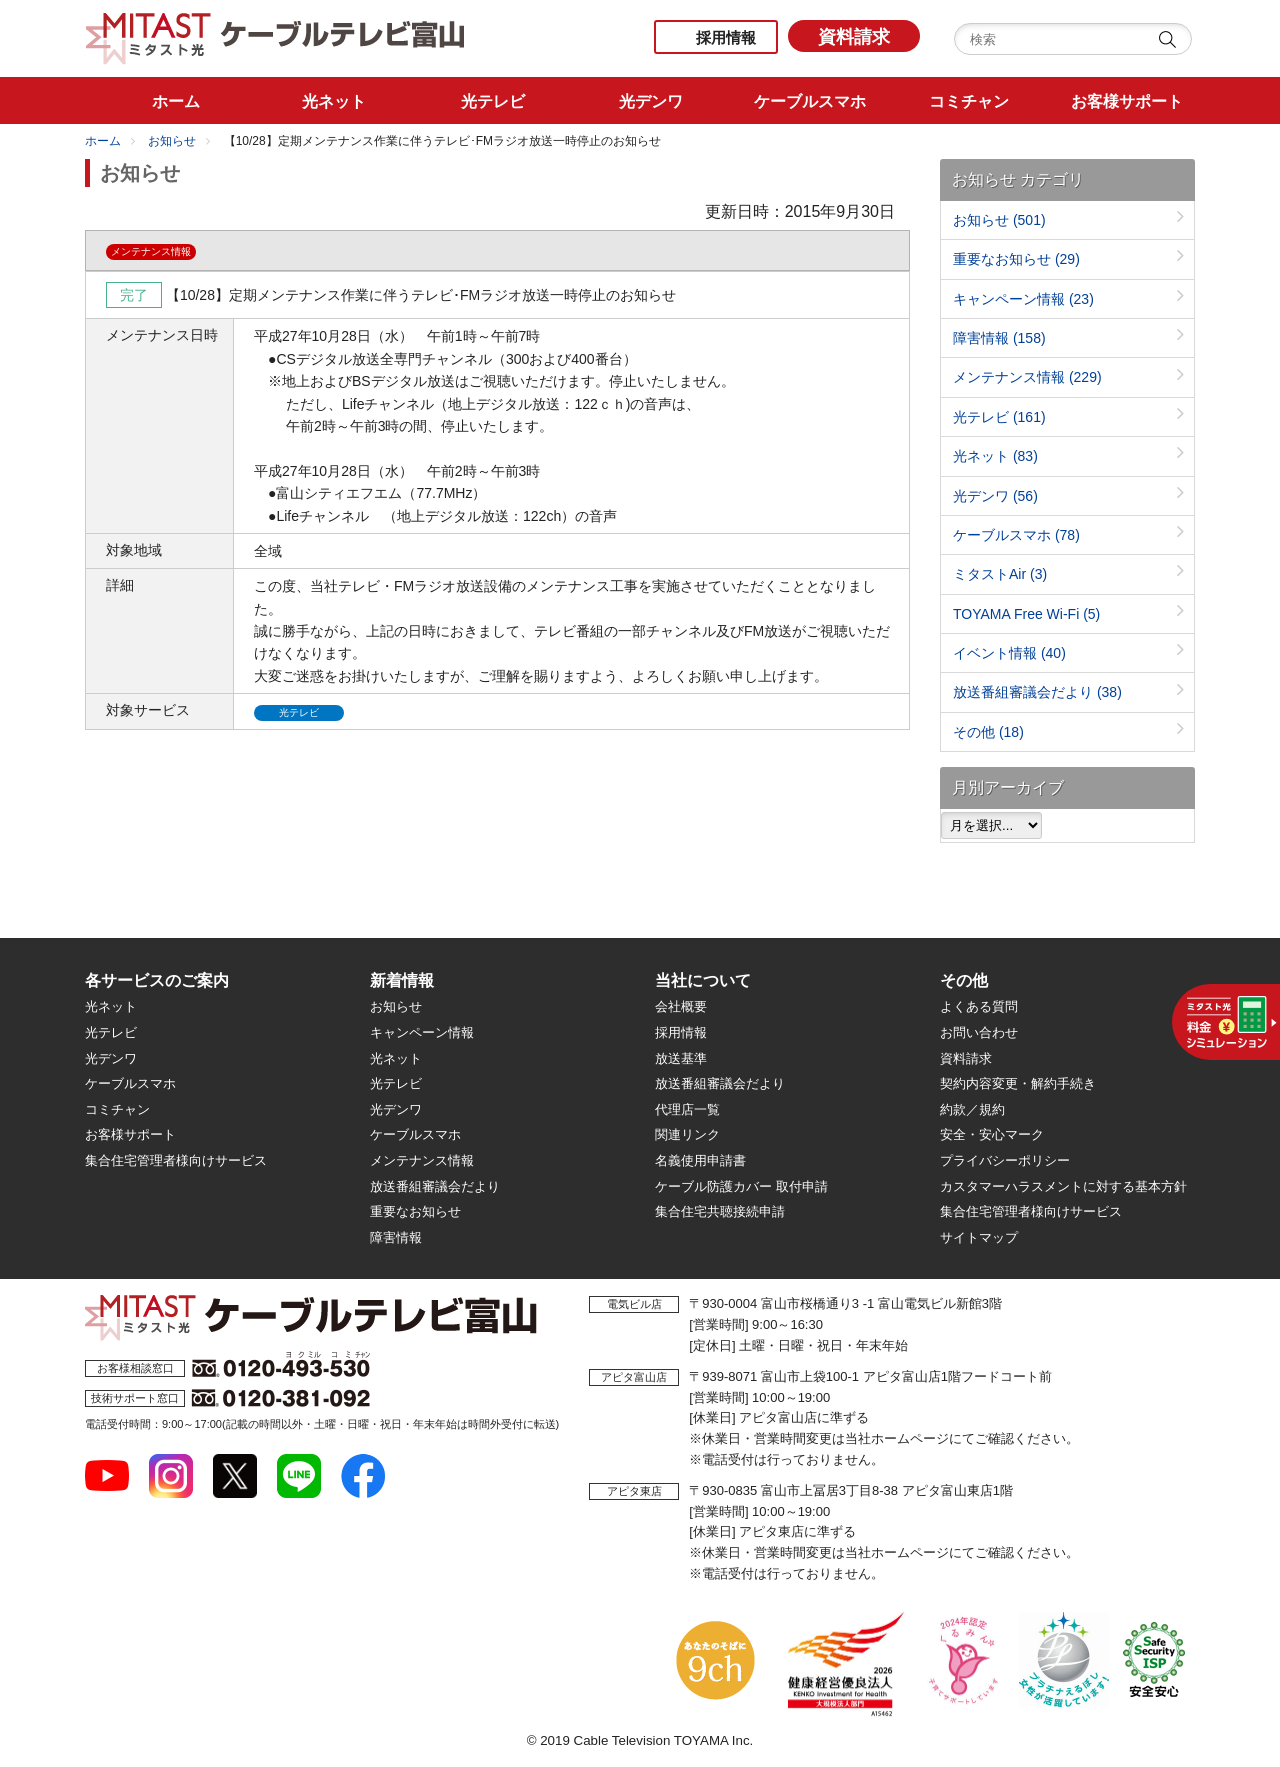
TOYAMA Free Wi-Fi (1026, 614)
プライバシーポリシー (1005, 1160)
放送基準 (681, 1058)
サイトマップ (979, 1237)
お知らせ (172, 141)
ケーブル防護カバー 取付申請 (741, 1186)
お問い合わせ (979, 1032)
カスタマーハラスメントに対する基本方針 (1063, 1186)
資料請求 (854, 37)
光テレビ (999, 417)
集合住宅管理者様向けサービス (176, 1160)
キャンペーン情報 (1023, 299)
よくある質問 (979, 1006)
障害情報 (999, 338)
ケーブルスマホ (1016, 535)
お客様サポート (130, 1134)
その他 (988, 732)
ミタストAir (1000, 574)
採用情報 (726, 37)
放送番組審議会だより (1037, 692)
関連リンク (687, 1134)
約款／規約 (972, 1109)
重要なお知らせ (1016, 259)
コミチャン (117, 1109)
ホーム (103, 141)
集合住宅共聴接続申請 (720, 1211)
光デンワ (995, 496)
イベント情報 (1009, 653)
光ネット (995, 456)
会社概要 (681, 1006)
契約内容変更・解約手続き (1018, 1083)
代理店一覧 (687, 1109)
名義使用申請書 (700, 1160)
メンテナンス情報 (1027, 377)
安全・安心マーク (992, 1134)
